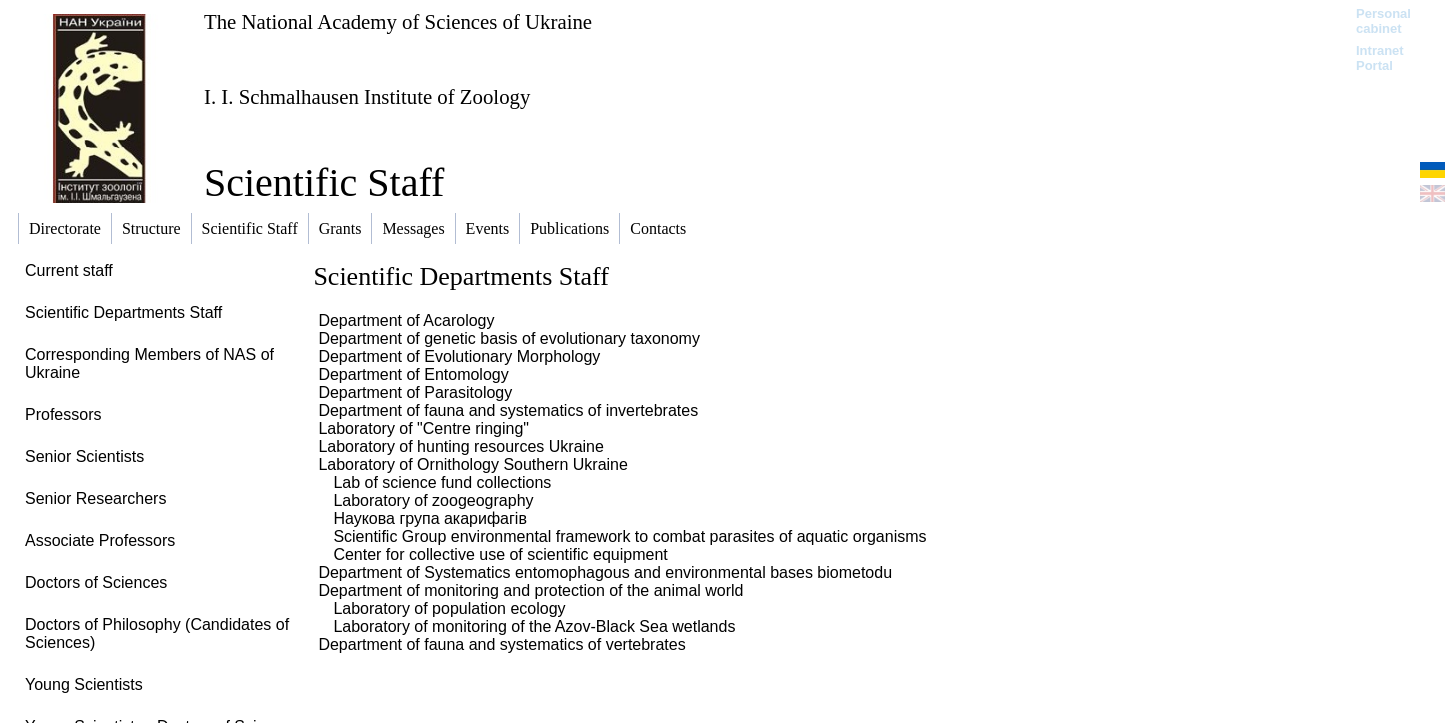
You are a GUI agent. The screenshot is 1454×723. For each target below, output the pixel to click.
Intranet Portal (1380, 58)
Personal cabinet (1383, 21)
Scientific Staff (324, 182)
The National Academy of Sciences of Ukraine (398, 21)
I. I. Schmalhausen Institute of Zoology (367, 96)
